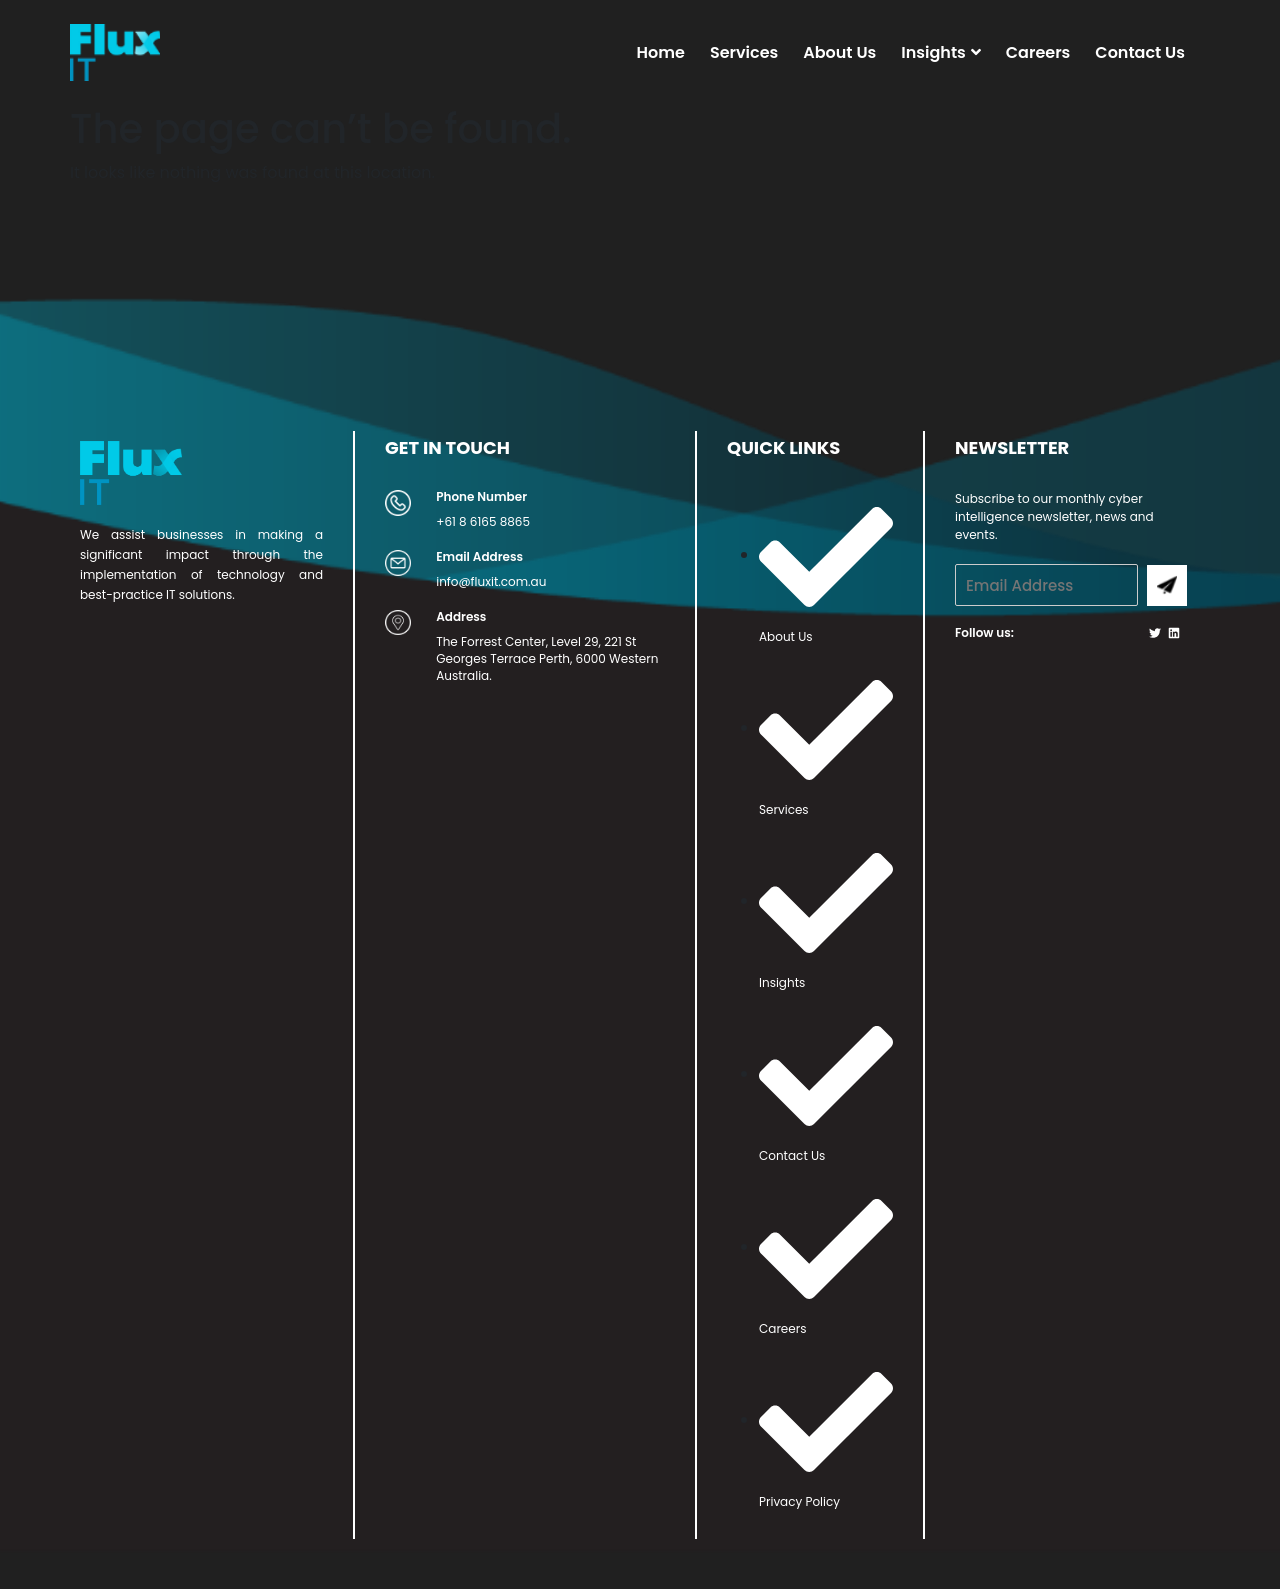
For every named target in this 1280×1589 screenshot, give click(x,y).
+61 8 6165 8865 (483, 521)
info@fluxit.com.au (491, 581)
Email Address (479, 556)
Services (744, 52)
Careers (1038, 52)
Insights (941, 52)
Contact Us (1140, 52)
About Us (839, 52)
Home (661, 52)
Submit (1167, 585)
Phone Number (481, 496)
